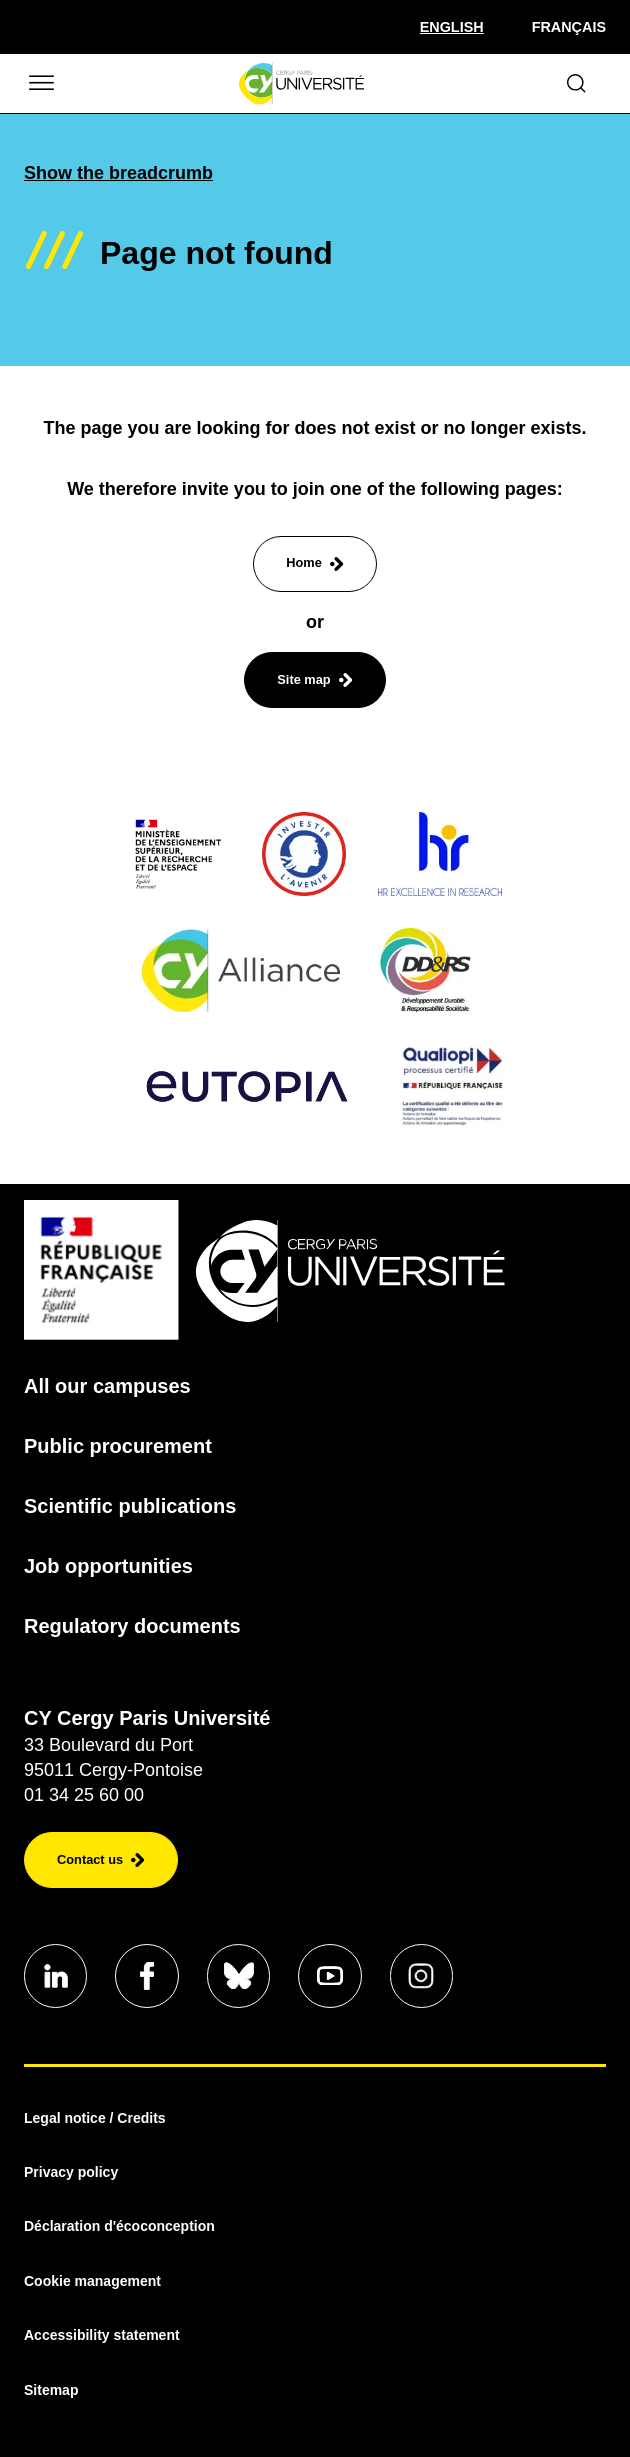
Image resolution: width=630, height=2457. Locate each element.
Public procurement (118, 1446)
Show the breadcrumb (118, 173)
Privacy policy (71, 2173)
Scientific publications (130, 1506)
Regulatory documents (132, 1626)
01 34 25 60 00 (84, 1795)
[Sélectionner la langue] (452, 27)
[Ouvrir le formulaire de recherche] (576, 83)
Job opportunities (108, 1566)
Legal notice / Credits (95, 2118)
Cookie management (92, 2281)
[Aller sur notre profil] (56, 1976)
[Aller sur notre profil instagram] (424, 1976)
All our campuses (107, 1386)
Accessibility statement (102, 2336)
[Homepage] (301, 84)
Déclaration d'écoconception (119, 2227)
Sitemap (51, 2390)
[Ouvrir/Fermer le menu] (40, 83)
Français (569, 27)
